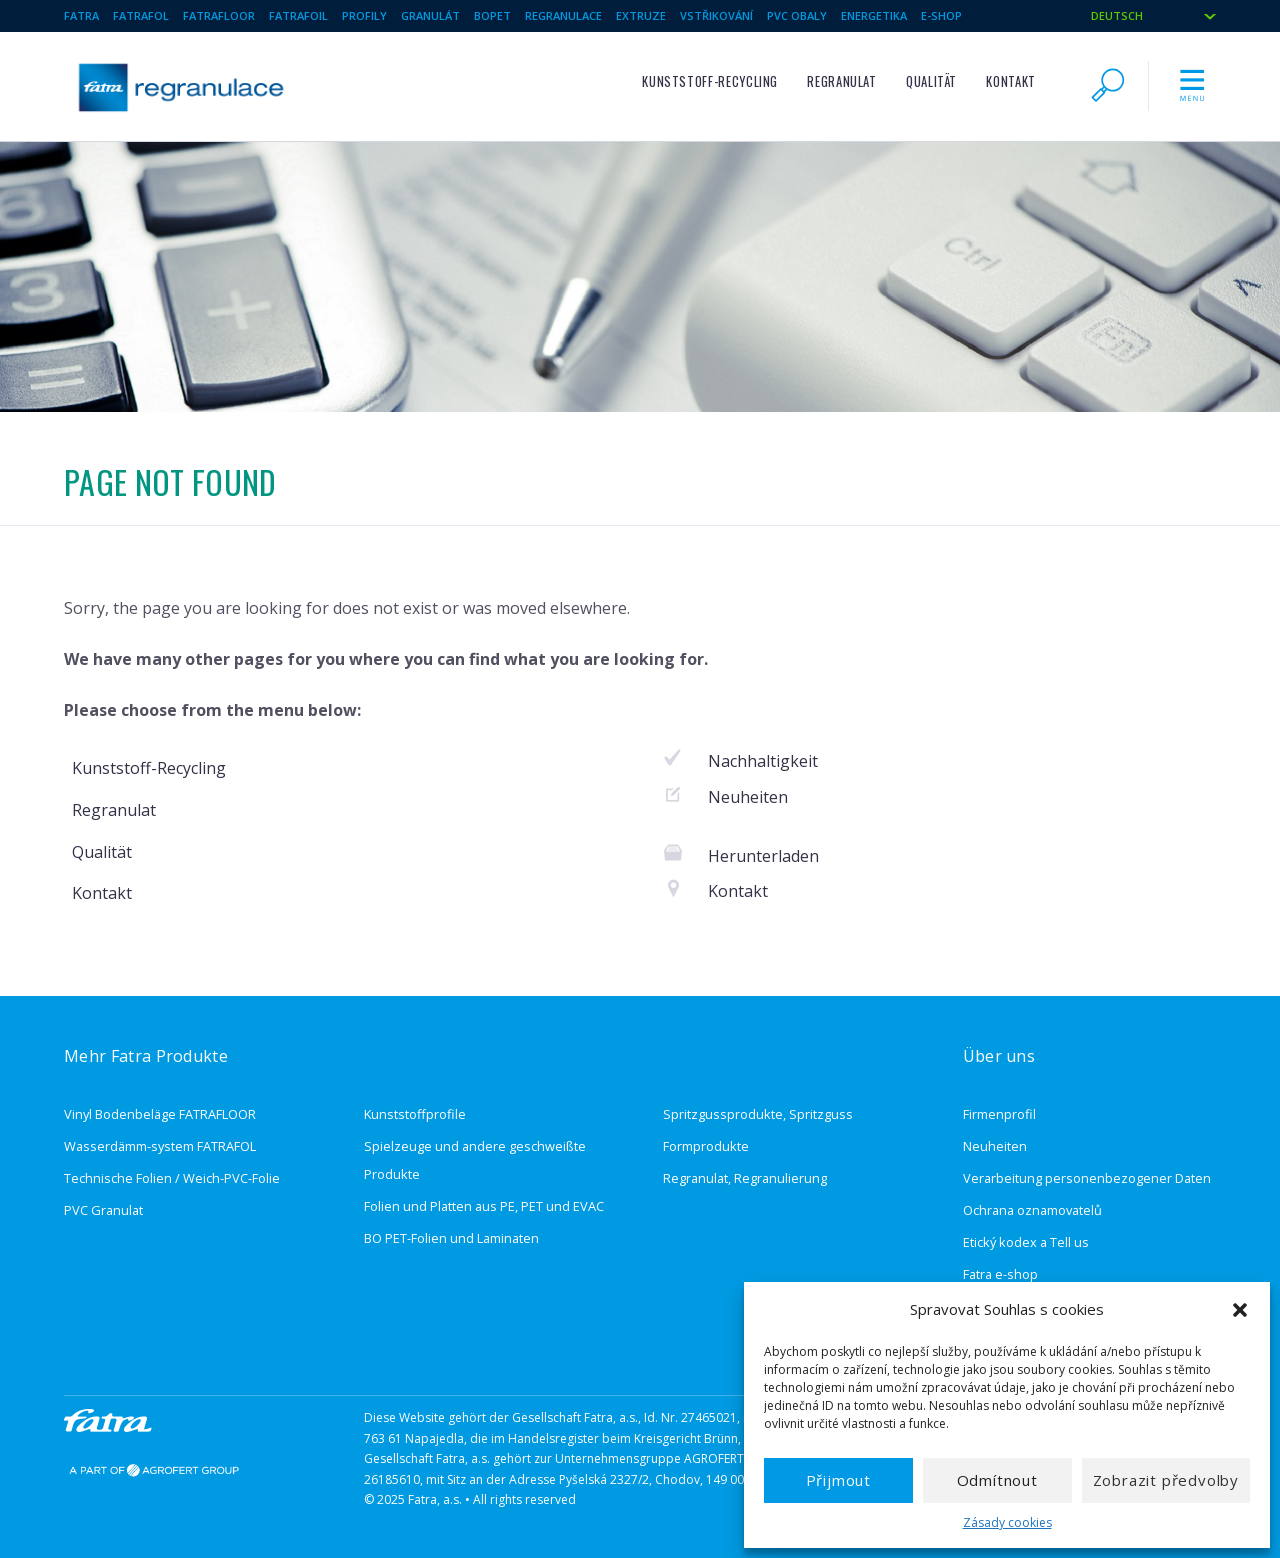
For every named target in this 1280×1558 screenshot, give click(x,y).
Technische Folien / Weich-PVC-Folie (172, 1178)
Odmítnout (997, 1480)
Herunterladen (763, 856)
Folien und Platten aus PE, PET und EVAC (484, 1206)
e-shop (941, 15)
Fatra (81, 15)
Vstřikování (716, 15)
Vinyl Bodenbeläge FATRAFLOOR (160, 1114)
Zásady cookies (1007, 1522)
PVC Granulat (103, 1210)
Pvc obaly (797, 15)
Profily (364, 15)
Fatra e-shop (1000, 1274)
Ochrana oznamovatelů (1032, 1210)
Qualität (931, 81)
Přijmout (838, 1480)
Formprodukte (706, 1146)
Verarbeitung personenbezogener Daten (1087, 1178)
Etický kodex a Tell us (1026, 1242)
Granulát (430, 15)
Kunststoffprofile (415, 1114)
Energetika (874, 15)
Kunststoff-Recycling (710, 81)
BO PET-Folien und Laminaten (451, 1238)
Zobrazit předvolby (1166, 1480)
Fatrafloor (219, 15)
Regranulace (563, 15)
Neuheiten (748, 797)
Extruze (641, 15)
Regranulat (841, 81)
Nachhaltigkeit (763, 761)
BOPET (492, 15)
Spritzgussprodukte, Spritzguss (758, 1114)
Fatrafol (141, 15)
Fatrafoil (298, 15)
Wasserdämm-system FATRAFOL (160, 1146)
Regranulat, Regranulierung (745, 1178)
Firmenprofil (999, 1114)
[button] (1240, 1310)
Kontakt (1010, 81)
